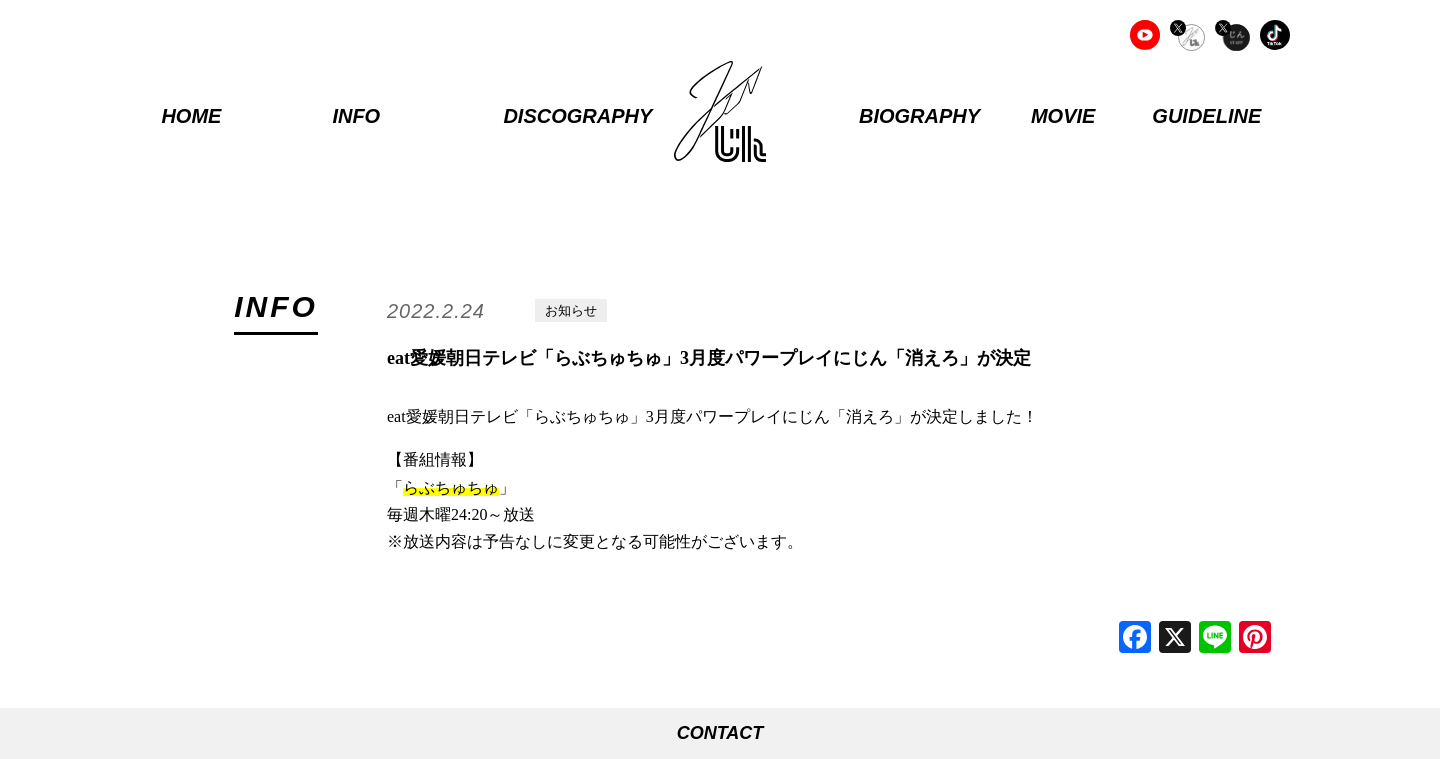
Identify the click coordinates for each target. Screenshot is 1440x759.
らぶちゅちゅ (451, 487)
